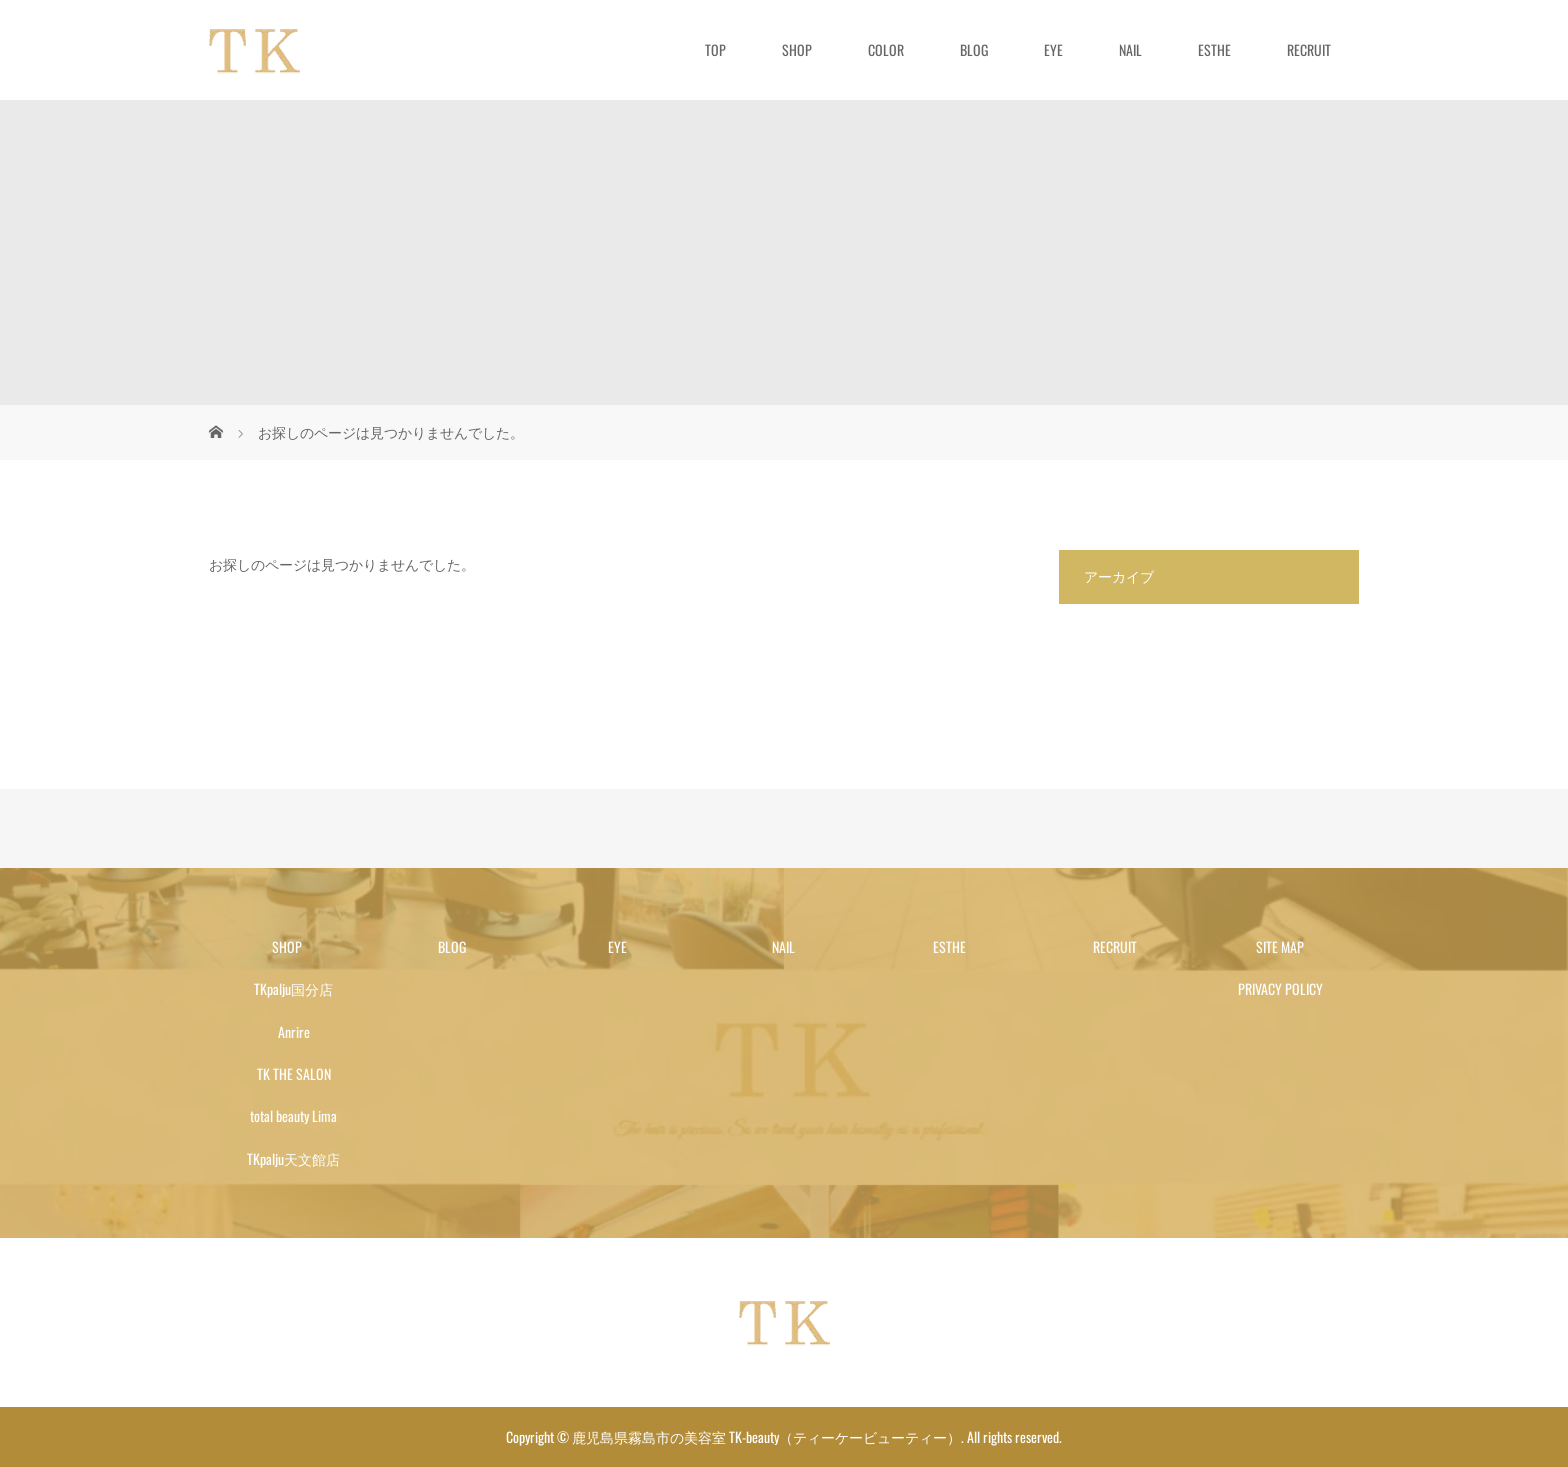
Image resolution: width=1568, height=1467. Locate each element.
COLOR (886, 49)
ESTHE (1214, 49)
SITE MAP (1280, 946)
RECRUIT (1309, 49)
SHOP (797, 49)
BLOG (974, 49)
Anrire (294, 1031)
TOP (715, 49)
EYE (1053, 49)
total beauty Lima (293, 1115)
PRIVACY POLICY (1280, 988)
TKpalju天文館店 (293, 1158)
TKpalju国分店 (293, 988)
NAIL (1130, 49)
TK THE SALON (294, 1073)
